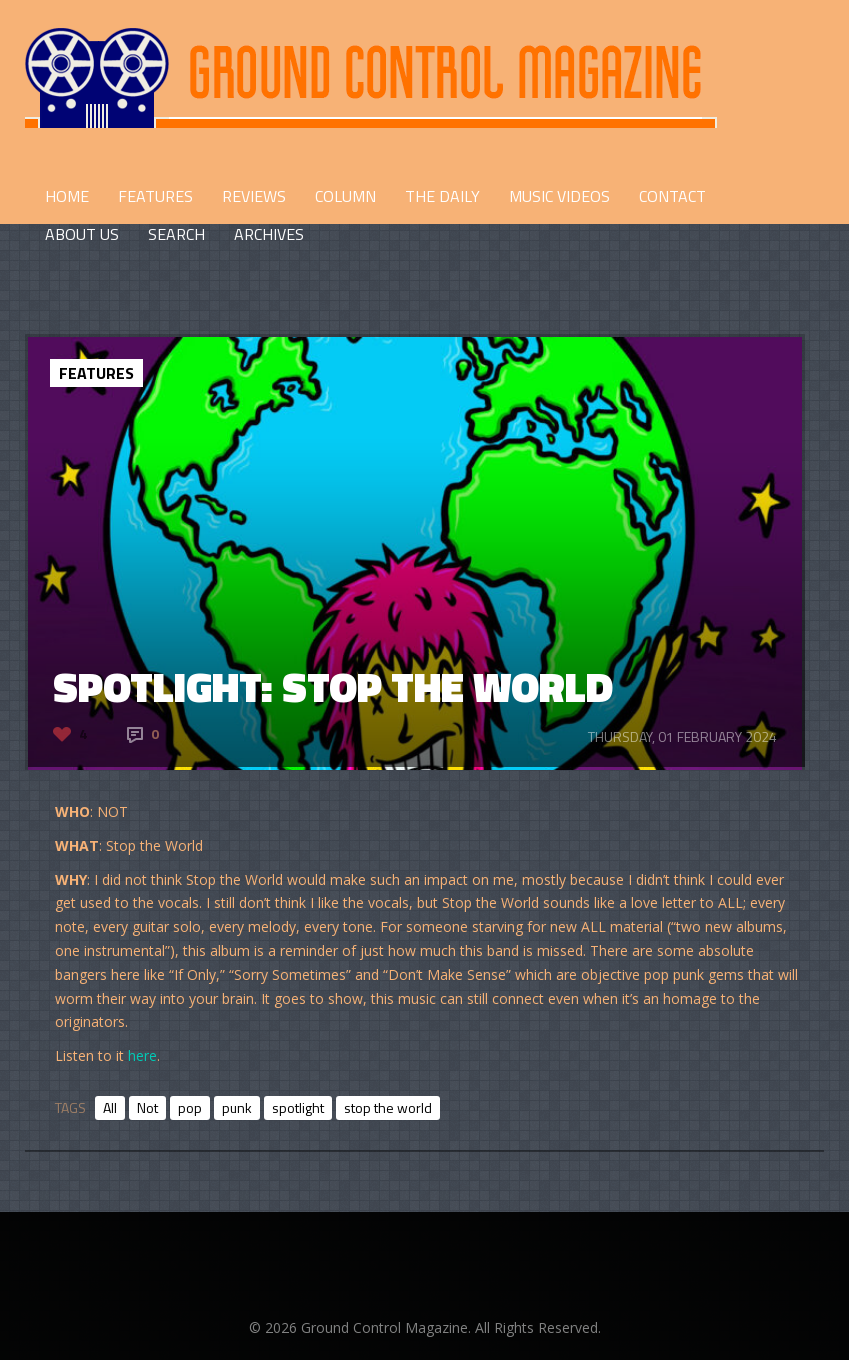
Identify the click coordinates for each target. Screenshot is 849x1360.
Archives (269, 234)
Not (147, 1107)
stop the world (388, 1107)
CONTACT (672, 196)
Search (176, 234)
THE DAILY (442, 196)
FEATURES (155, 196)
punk (237, 1107)
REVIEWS (254, 196)
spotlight (298, 1107)
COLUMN (345, 196)
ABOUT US (82, 234)
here (142, 1055)
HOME (67, 196)
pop (190, 1107)
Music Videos (559, 196)
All (110, 1107)
